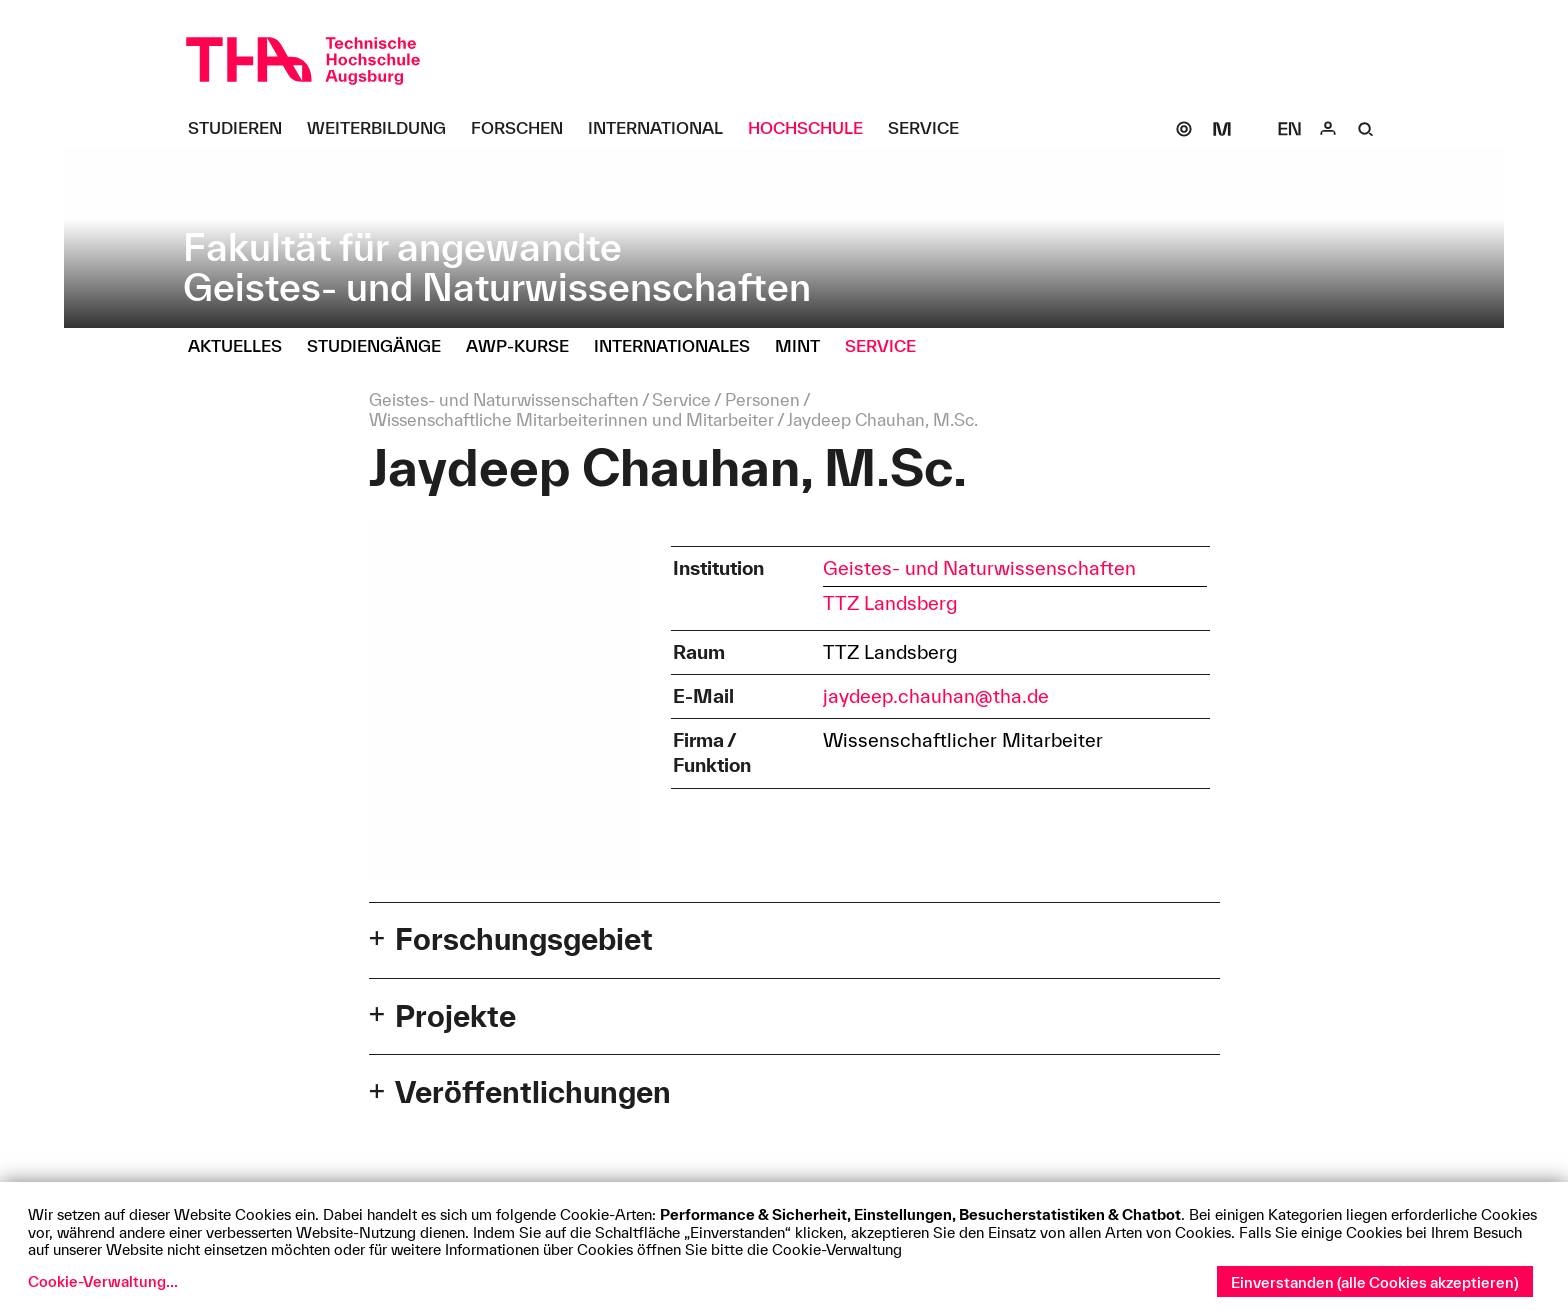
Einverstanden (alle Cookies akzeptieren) (1375, 1282)
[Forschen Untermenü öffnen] (524, 129)
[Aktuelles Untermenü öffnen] (242, 347)
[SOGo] (1184, 129)
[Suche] (1366, 129)
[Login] (1328, 129)
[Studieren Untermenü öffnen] (242, 129)
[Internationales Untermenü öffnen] (679, 347)
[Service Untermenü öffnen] (931, 129)
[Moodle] (1222, 129)
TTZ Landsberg (890, 603)
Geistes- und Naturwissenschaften (979, 568)
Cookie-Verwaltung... (103, 1281)
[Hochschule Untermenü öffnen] (813, 129)
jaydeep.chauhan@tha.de (936, 696)
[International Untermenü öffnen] (663, 129)
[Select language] (1290, 129)
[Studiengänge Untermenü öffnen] (381, 347)
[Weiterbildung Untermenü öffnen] (384, 129)
